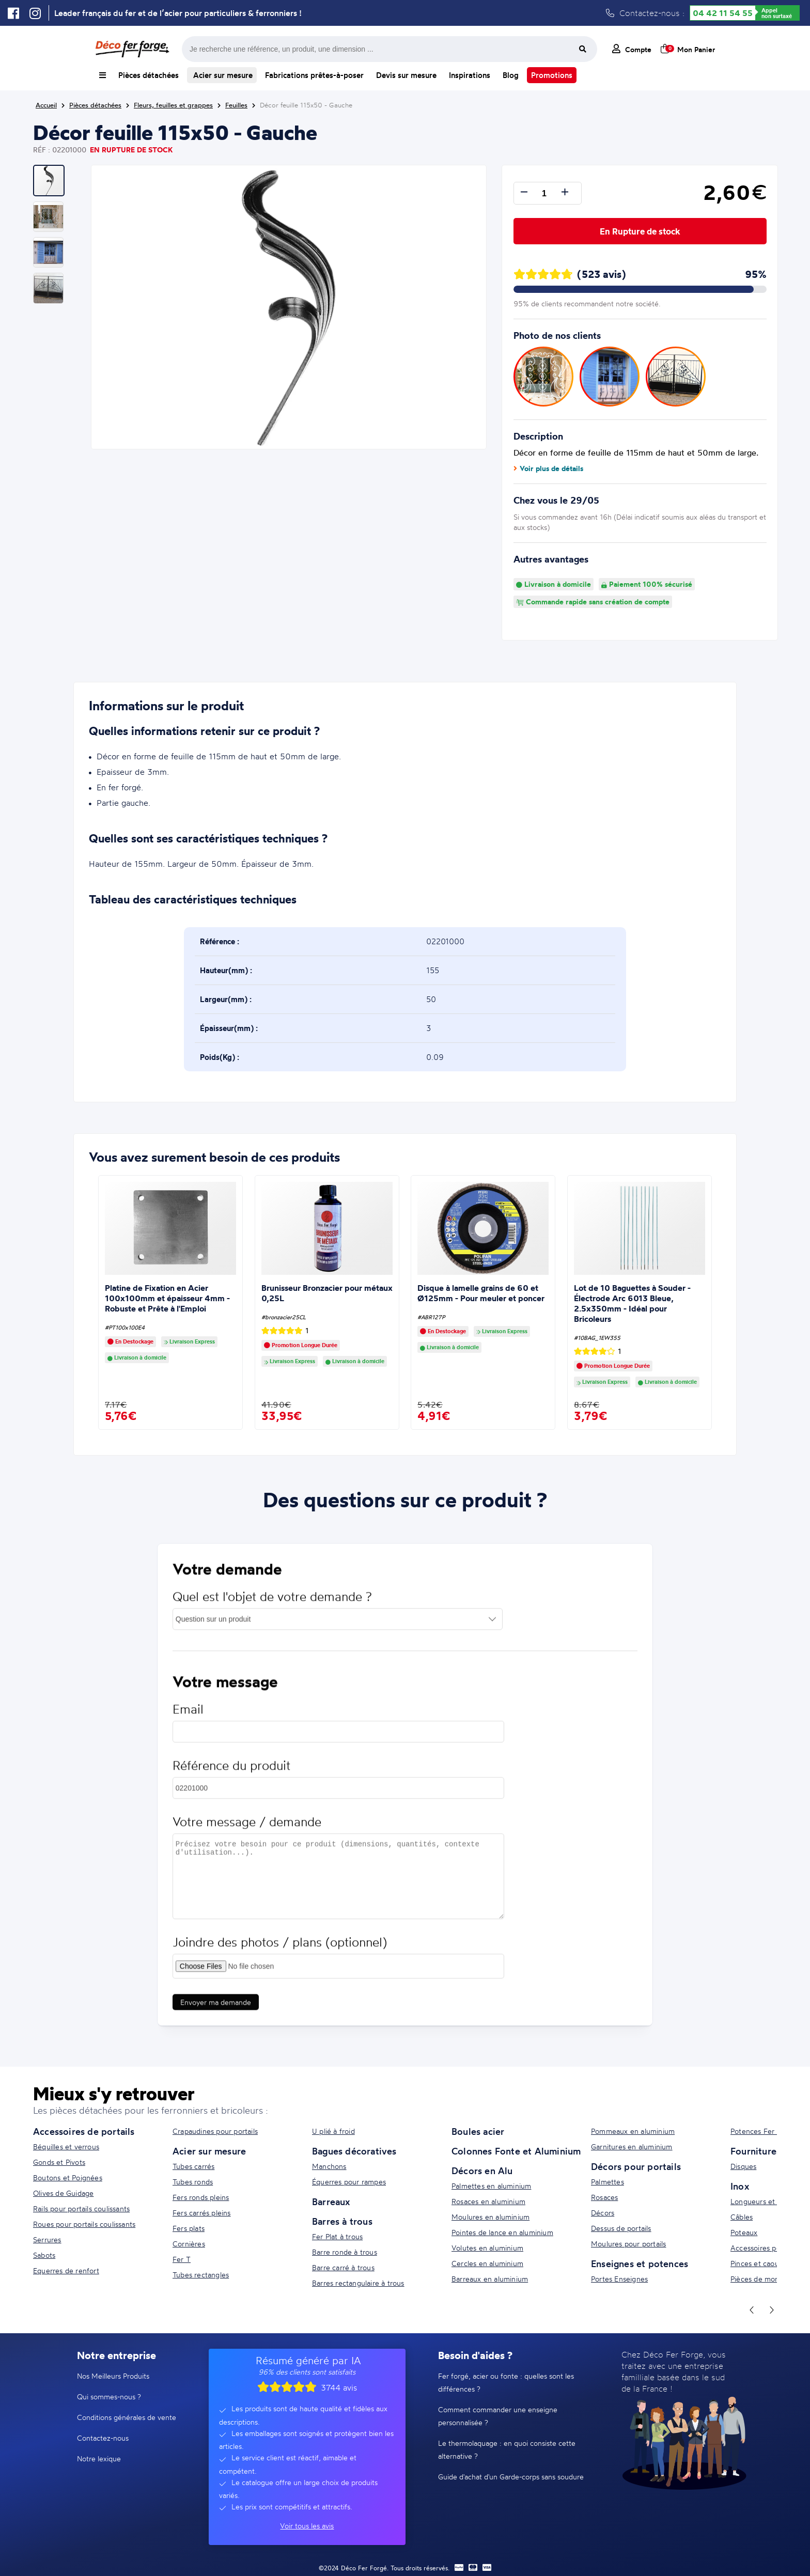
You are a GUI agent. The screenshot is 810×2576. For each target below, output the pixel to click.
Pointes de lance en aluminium (502, 2232)
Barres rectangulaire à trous (358, 2282)
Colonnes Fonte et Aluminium (516, 2151)
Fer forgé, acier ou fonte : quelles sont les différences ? (506, 2382)
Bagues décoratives (354, 2151)
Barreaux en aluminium (489, 2278)
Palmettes (607, 2181)
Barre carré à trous (343, 2267)
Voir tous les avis (307, 2525)
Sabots (44, 2255)
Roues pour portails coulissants (84, 2224)
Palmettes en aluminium (491, 2185)
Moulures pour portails (628, 2243)
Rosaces (604, 2197)
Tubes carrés (193, 2166)
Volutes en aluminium (487, 2247)
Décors (602, 2212)
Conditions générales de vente (126, 2417)
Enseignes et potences (639, 2263)
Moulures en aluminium (490, 2216)
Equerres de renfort (66, 2270)
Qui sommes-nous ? (109, 2396)
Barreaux (331, 2201)
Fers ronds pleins (201, 2197)
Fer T (182, 2259)
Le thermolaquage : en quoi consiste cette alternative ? (506, 2449)
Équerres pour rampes (349, 2181)
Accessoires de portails (84, 2131)
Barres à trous (342, 2221)
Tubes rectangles (201, 2274)
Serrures (47, 2239)
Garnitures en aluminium (632, 2146)
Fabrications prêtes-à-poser (314, 75)
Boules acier (477, 2131)
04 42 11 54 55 (723, 13)
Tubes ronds (193, 2181)
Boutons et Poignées (67, 2177)
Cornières (189, 2243)
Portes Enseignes (619, 2278)
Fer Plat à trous (337, 2236)
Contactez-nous (103, 2437)
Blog (511, 75)
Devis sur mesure (406, 75)
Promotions (551, 75)
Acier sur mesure (222, 75)
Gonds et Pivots (59, 2162)
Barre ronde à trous (344, 2251)
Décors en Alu (482, 2170)
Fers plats (189, 2228)
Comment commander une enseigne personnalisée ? (497, 2416)
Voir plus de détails (548, 468)
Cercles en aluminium (487, 2263)
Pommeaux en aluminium (633, 2131)
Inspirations (469, 75)
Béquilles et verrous (66, 2146)
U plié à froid (333, 2131)
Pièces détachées (148, 75)
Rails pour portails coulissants (81, 2208)
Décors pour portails (636, 2166)
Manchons (329, 2166)
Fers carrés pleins (202, 2212)
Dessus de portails (621, 2228)
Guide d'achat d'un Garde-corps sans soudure (511, 2476)
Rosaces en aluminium (488, 2201)
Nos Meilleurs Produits (113, 2375)
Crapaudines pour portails (215, 2131)
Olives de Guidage (63, 2193)
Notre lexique (99, 2458)
